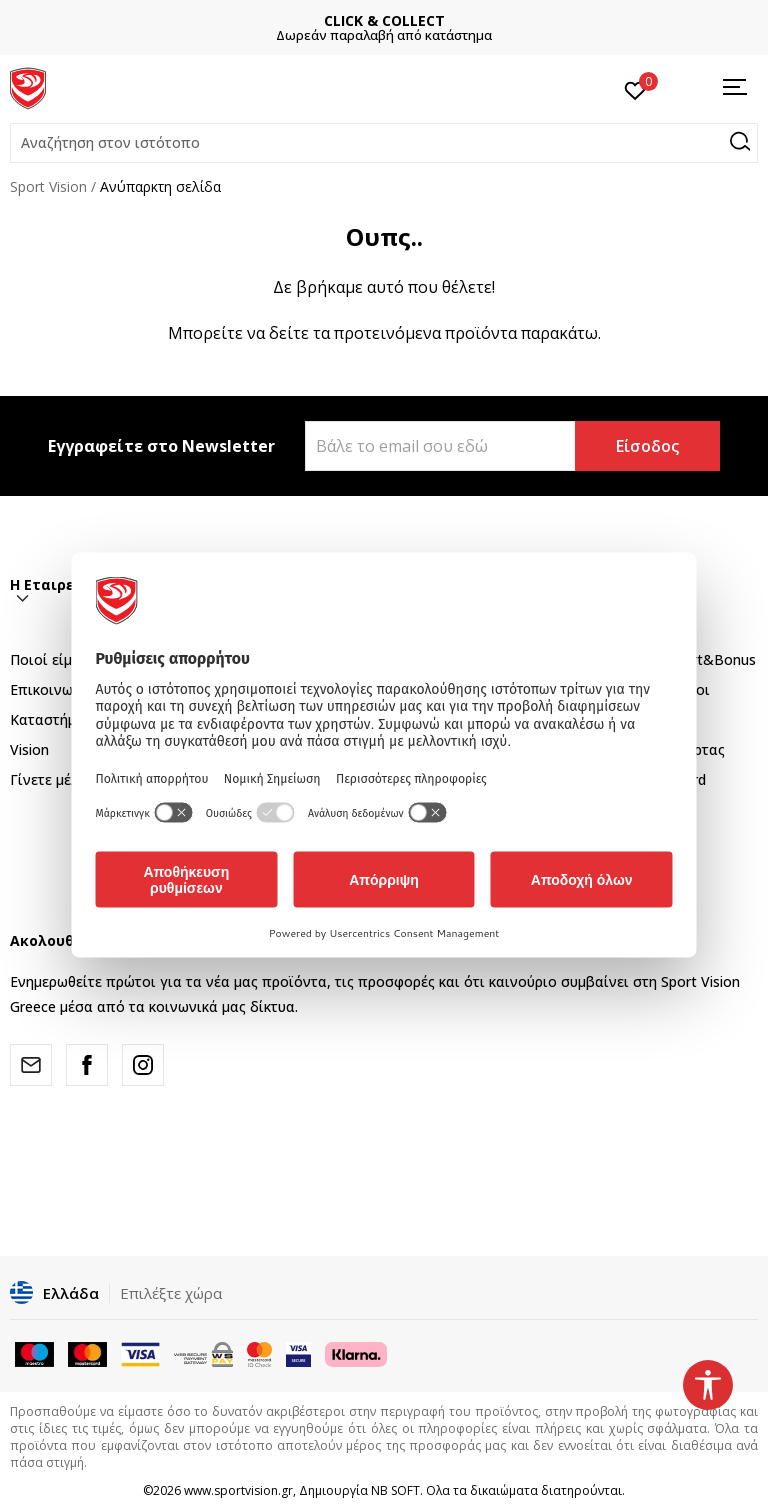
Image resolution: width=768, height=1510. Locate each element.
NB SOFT (395, 1490)
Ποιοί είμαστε (57, 659)
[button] (384, 143)
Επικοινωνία (52, 689)
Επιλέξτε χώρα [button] (171, 1293)
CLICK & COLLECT (384, 20)
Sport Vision (48, 186)
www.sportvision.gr (238, 1490)
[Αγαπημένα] (635, 89)
